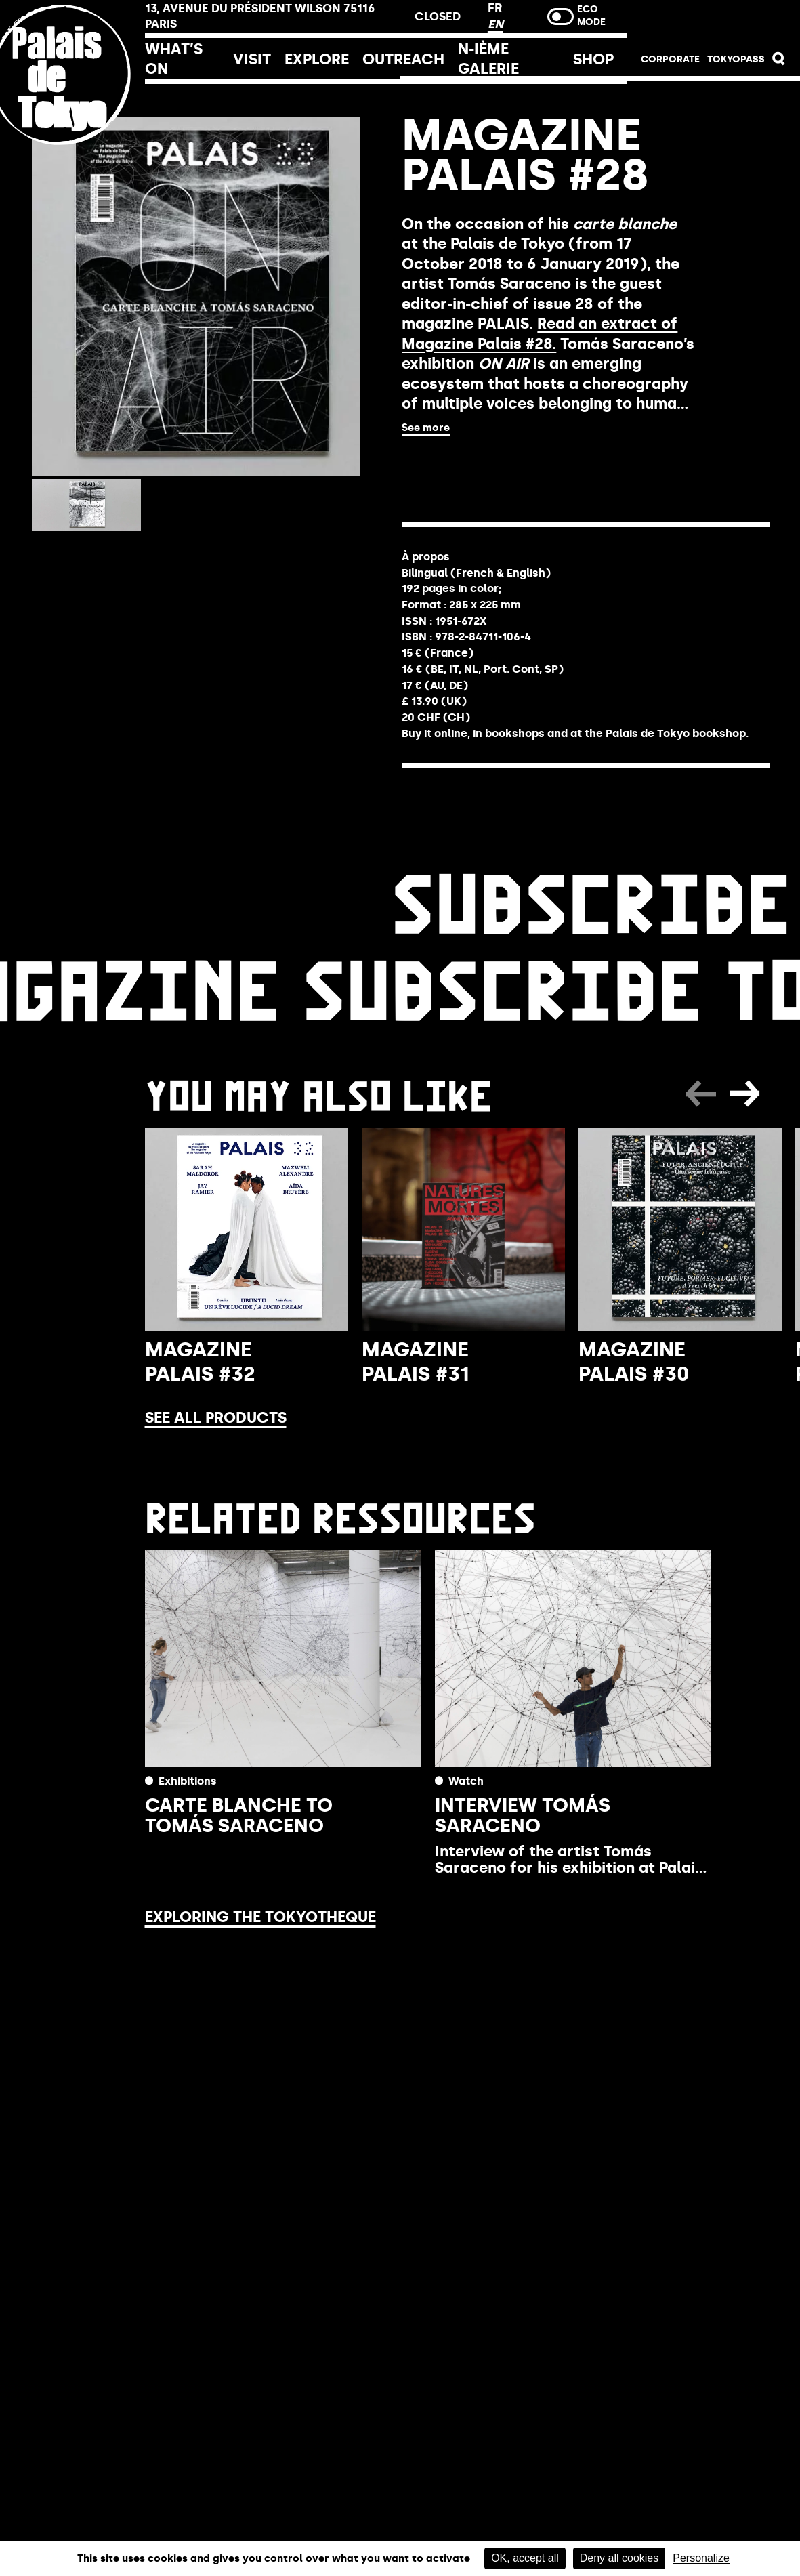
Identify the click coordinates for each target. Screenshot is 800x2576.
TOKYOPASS (736, 59)
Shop (593, 59)
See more (426, 427)
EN (495, 24)
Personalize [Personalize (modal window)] (701, 2558)
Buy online (466, 466)
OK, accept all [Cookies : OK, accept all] (525, 2558)
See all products (216, 1418)
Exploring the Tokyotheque (260, 1917)
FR (495, 8)
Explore (317, 59)
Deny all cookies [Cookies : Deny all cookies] (619, 2558)
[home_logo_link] (72, 164)
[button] (779, 62)
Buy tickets (714, 22)
